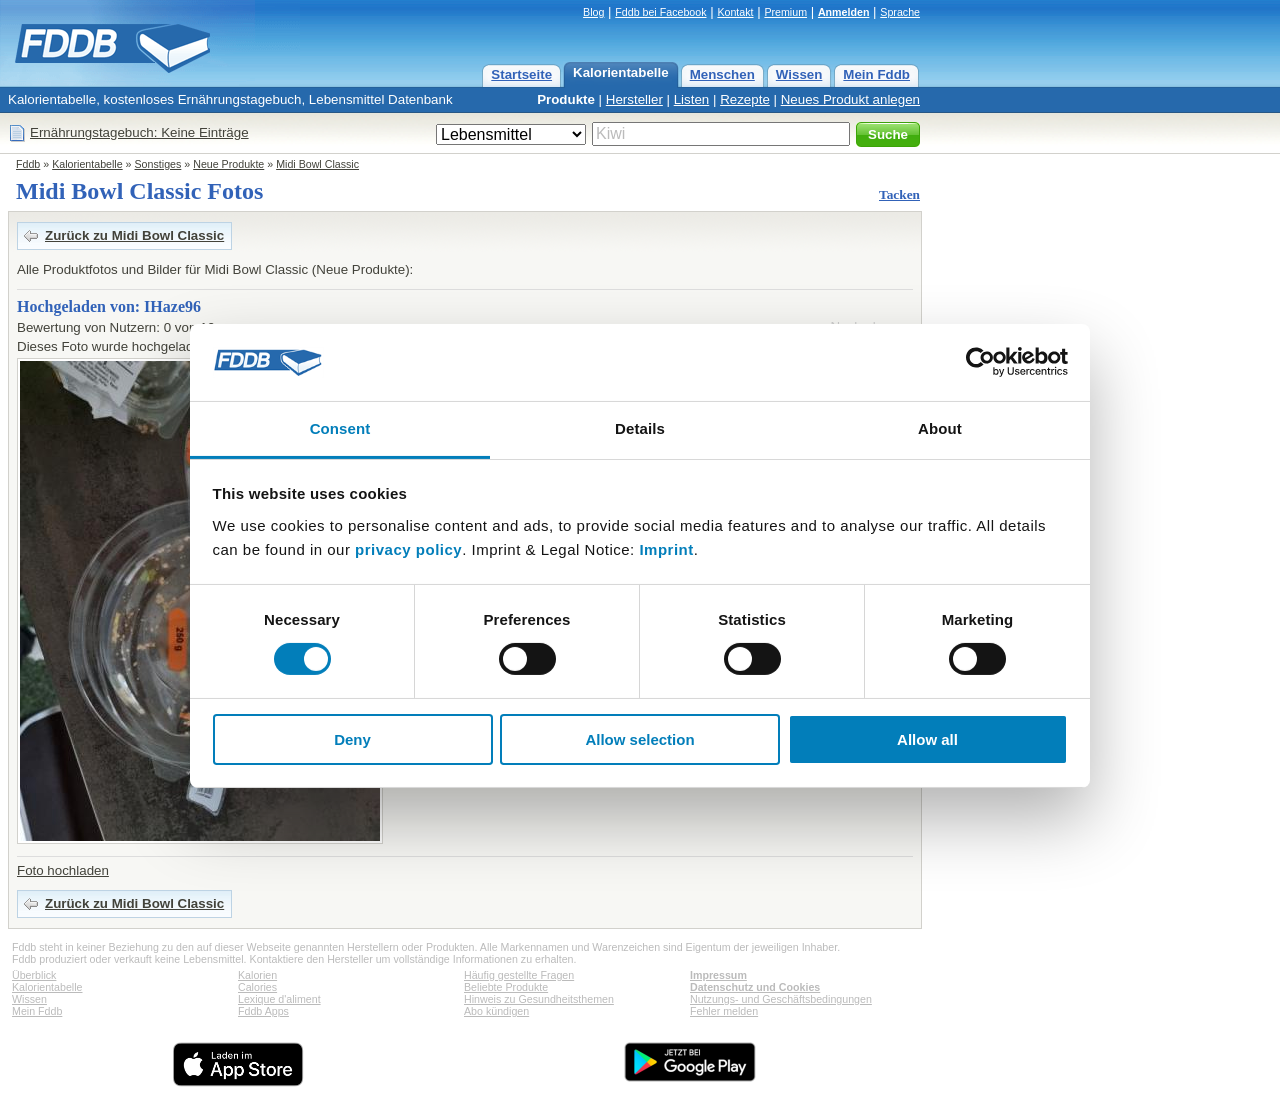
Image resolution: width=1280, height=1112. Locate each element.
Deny (352, 739)
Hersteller (634, 99)
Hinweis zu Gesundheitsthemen (539, 999)
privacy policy (408, 549)
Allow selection (639, 739)
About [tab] (940, 428)
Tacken (899, 194)
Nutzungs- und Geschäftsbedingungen (781, 999)
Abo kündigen (496, 1011)
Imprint (666, 549)
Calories (257, 987)
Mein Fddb (876, 74)
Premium (785, 12)
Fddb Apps (263, 1011)
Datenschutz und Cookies (755, 987)
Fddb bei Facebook (660, 12)
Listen (692, 99)
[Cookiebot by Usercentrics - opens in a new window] (980, 362)
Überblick (34, 975)
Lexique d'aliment (279, 999)
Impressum (718, 975)
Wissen (799, 74)
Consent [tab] (340, 428)
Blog (593, 12)
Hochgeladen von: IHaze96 (109, 306)
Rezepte (745, 99)
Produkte (566, 99)
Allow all (927, 739)
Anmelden (844, 12)
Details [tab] (640, 428)
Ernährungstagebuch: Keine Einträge (139, 132)
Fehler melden (724, 1011)
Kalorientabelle (621, 72)
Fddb (28, 164)
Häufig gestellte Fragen (519, 975)
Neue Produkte (228, 164)
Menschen (722, 74)
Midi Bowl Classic (317, 164)
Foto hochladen (63, 870)
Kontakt (735, 12)
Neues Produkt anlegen (850, 99)
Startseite (521, 74)
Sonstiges (158, 164)
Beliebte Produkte (506, 987)
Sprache (900, 12)
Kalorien (257, 975)
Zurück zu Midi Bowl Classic (134, 235)
